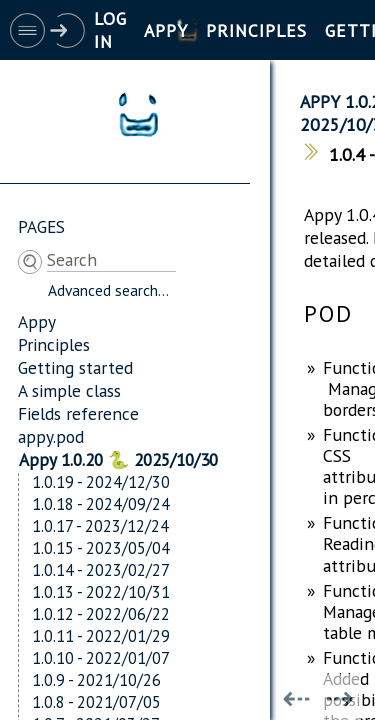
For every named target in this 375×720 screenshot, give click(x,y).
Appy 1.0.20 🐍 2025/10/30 (118, 459)
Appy (37, 321)
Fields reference (78, 413)
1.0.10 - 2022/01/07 (101, 658)
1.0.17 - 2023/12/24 (100, 526)
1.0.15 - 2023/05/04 (101, 548)
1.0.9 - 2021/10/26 (96, 680)
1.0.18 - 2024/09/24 (101, 504)
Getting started (75, 367)
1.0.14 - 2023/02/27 (101, 570)
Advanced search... (108, 290)
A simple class (69, 390)
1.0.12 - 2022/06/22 (101, 614)
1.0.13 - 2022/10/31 (101, 592)
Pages (41, 226)
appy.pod (51, 436)
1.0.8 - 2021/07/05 (96, 702)
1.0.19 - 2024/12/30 (101, 482)
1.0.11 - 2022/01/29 (101, 636)
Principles (54, 344)
